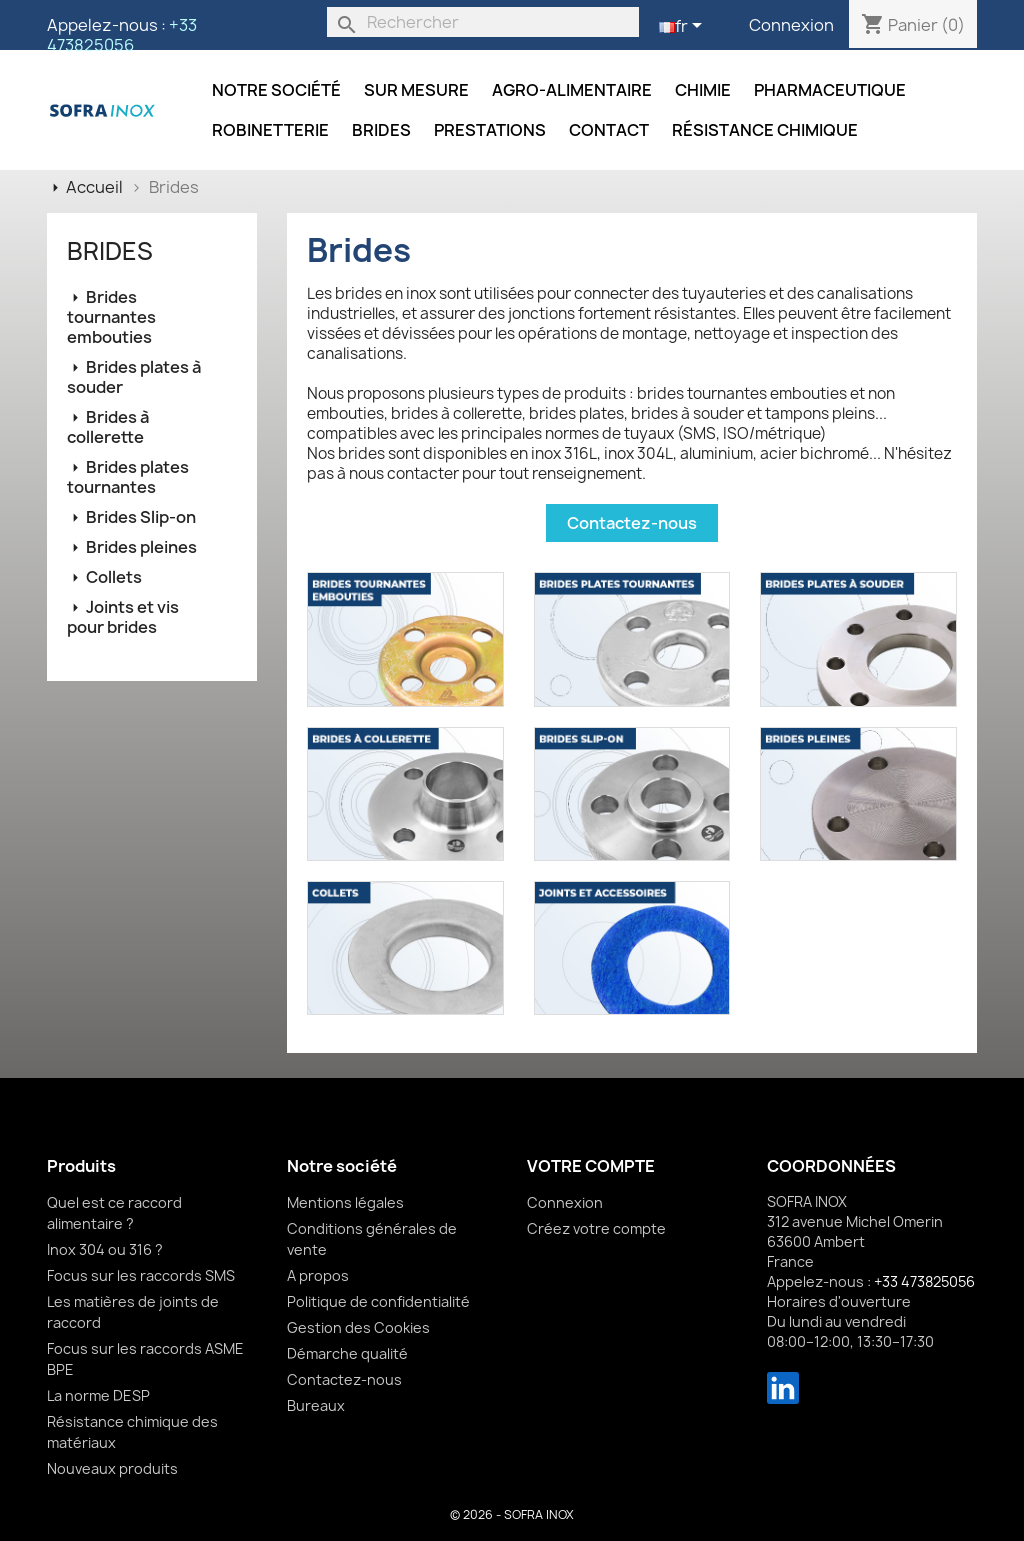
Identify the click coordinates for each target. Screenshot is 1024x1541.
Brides (381, 130)
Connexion (791, 25)
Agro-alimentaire (572, 90)
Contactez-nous (632, 523)
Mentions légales (345, 1202)
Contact (609, 130)
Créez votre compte (596, 1228)
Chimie (703, 90)
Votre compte (591, 1166)
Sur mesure (416, 90)
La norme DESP (98, 1395)
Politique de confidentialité (378, 1301)
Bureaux (316, 1405)
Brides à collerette (108, 427)
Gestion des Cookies (358, 1327)
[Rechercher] (483, 22)
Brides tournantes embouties (111, 317)
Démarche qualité (347, 1353)
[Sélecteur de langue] (684, 27)
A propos (318, 1275)
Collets (114, 577)
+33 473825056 (122, 35)
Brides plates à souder (134, 377)
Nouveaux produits (112, 1468)
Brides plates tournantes (128, 477)
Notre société (276, 90)
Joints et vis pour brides (123, 617)
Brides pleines (141, 547)
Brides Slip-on (141, 517)
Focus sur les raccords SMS (141, 1275)
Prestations (490, 130)
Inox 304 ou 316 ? (105, 1249)
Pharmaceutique (830, 90)
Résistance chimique (765, 130)
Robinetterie (270, 130)
